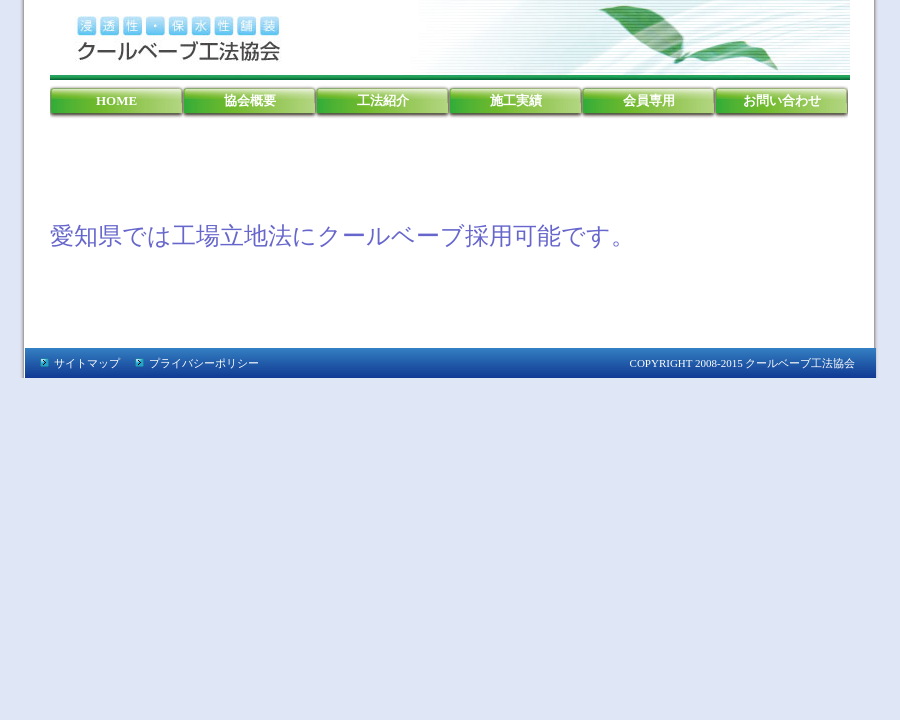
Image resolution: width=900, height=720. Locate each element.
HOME (116, 100)
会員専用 (649, 100)
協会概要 (250, 100)
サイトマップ (87, 363)
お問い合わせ (782, 100)
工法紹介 (383, 100)
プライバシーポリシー (204, 363)
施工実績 (516, 100)
